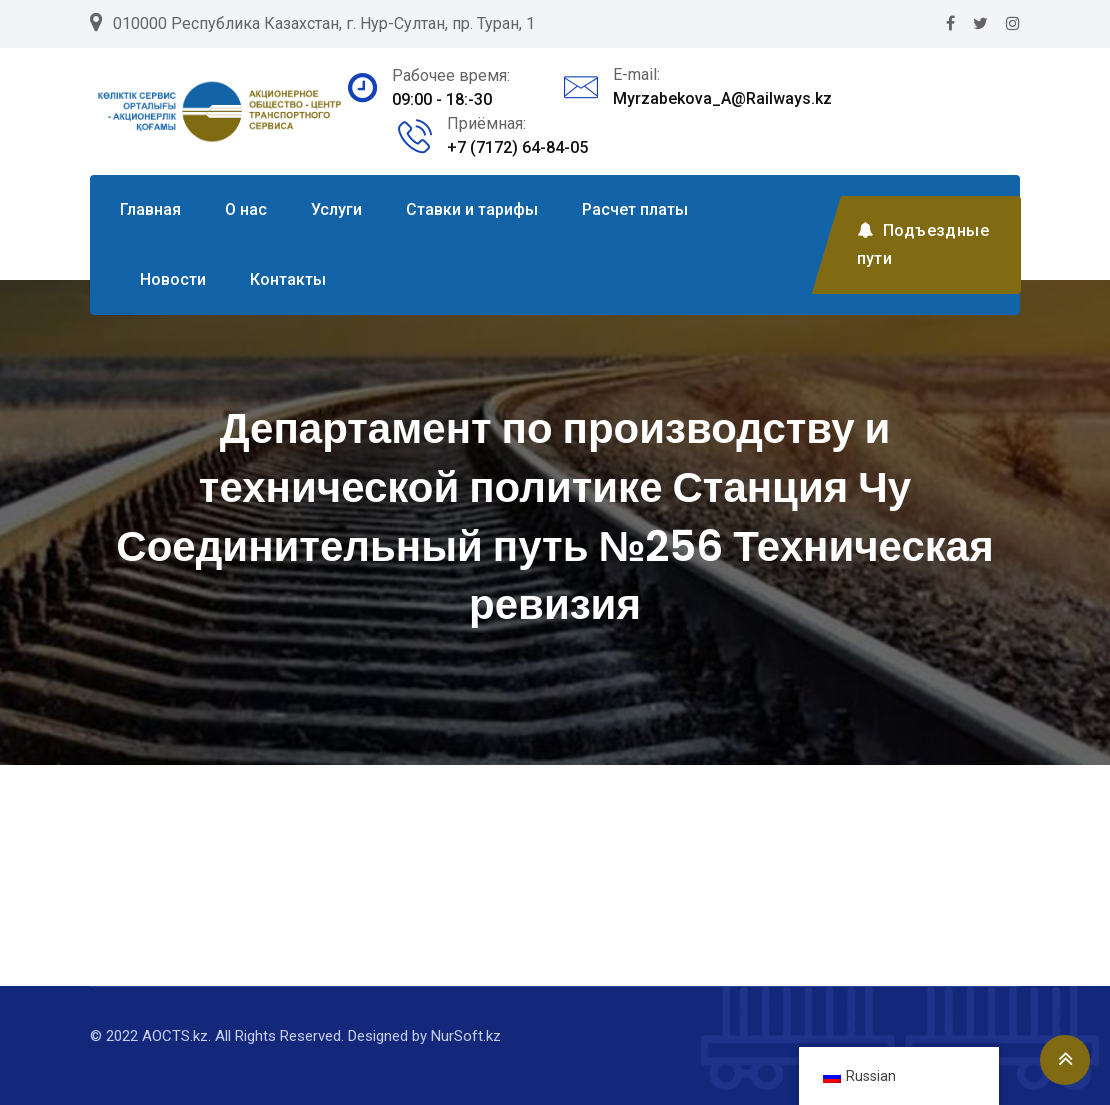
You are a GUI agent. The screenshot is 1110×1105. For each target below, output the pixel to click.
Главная (150, 209)
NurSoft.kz (466, 1036)
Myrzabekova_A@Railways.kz (722, 98)
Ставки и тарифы (472, 209)
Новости (173, 279)
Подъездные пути (923, 244)
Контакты (288, 279)
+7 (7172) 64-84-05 (517, 147)
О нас (246, 209)
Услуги (336, 209)
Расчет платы (635, 209)
